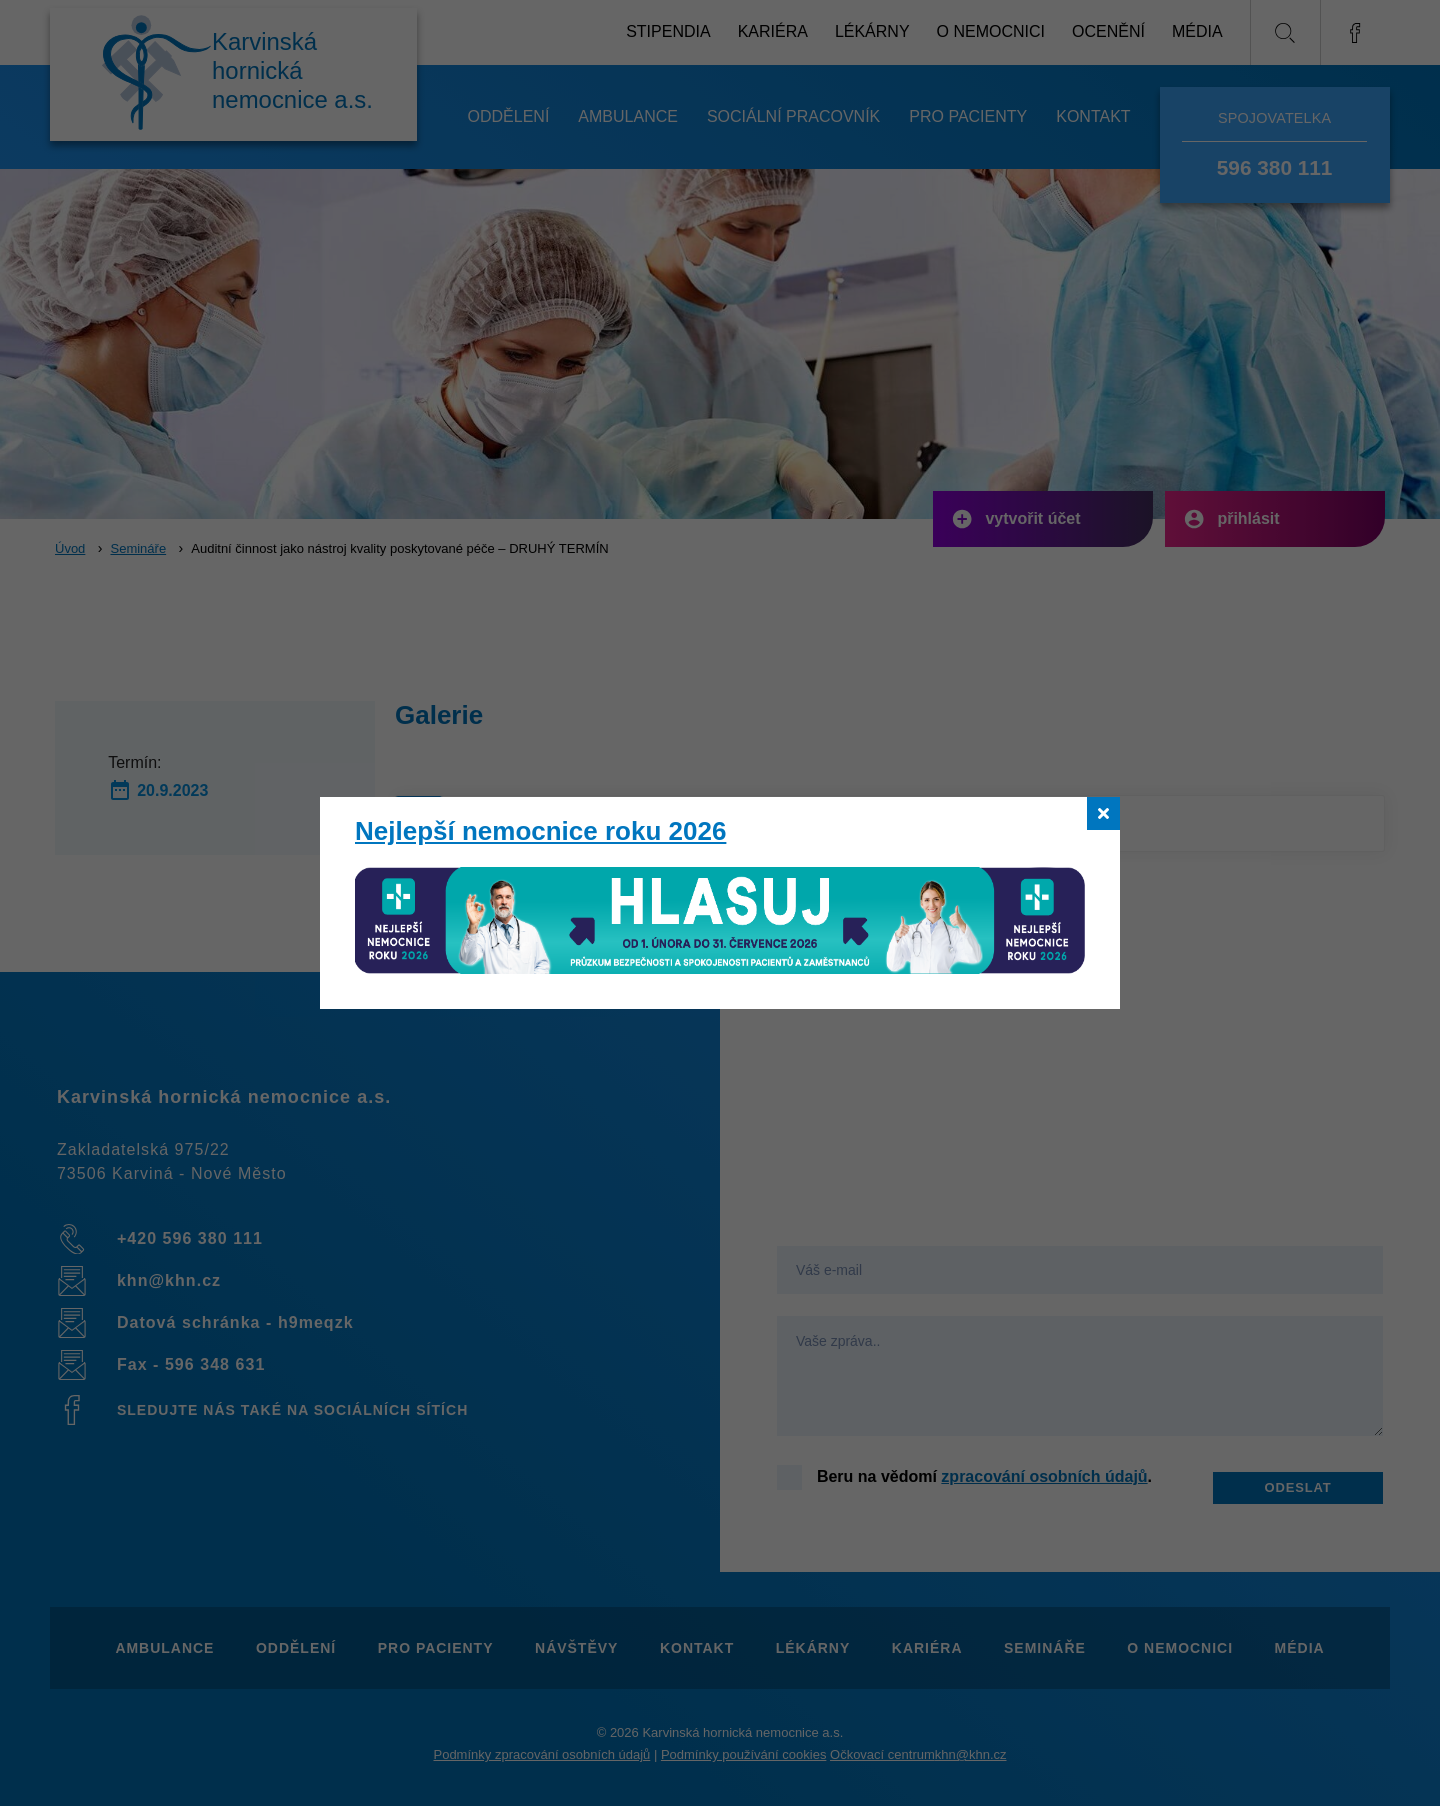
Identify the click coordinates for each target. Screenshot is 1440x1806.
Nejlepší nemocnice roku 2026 (540, 831)
